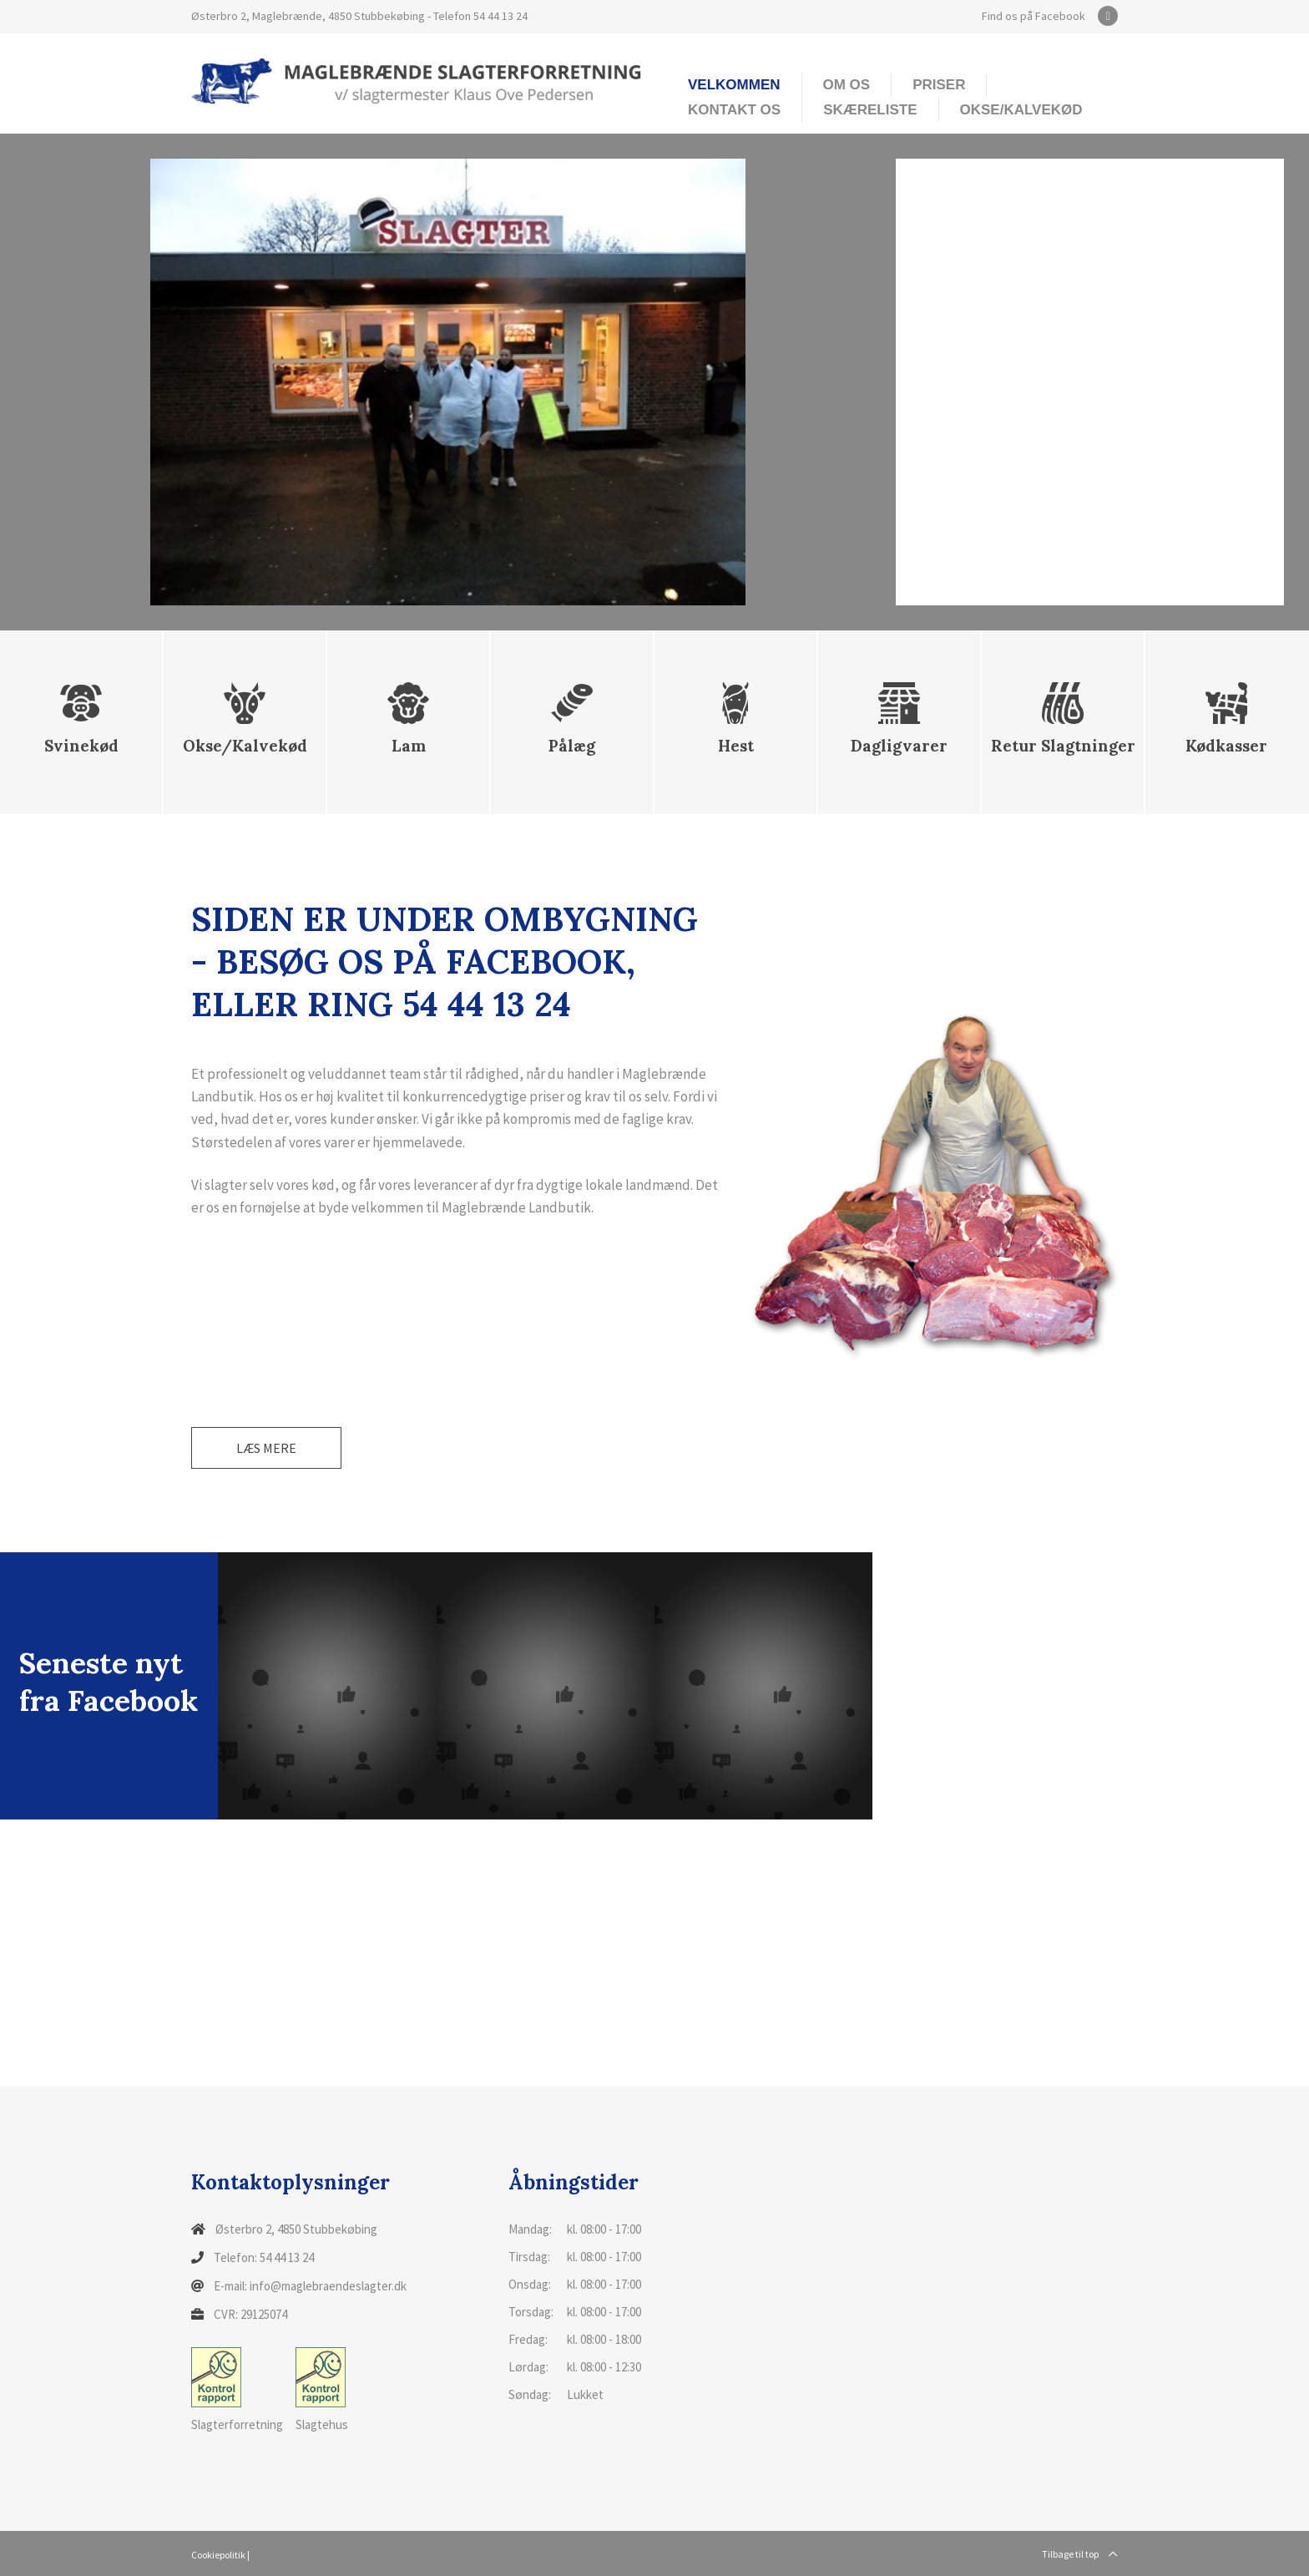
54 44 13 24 (500, 15)
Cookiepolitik (218, 2554)
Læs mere (266, 1448)
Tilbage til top (1080, 2554)
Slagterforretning (237, 2389)
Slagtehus (322, 2389)
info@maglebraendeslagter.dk (328, 2286)
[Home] (416, 80)
